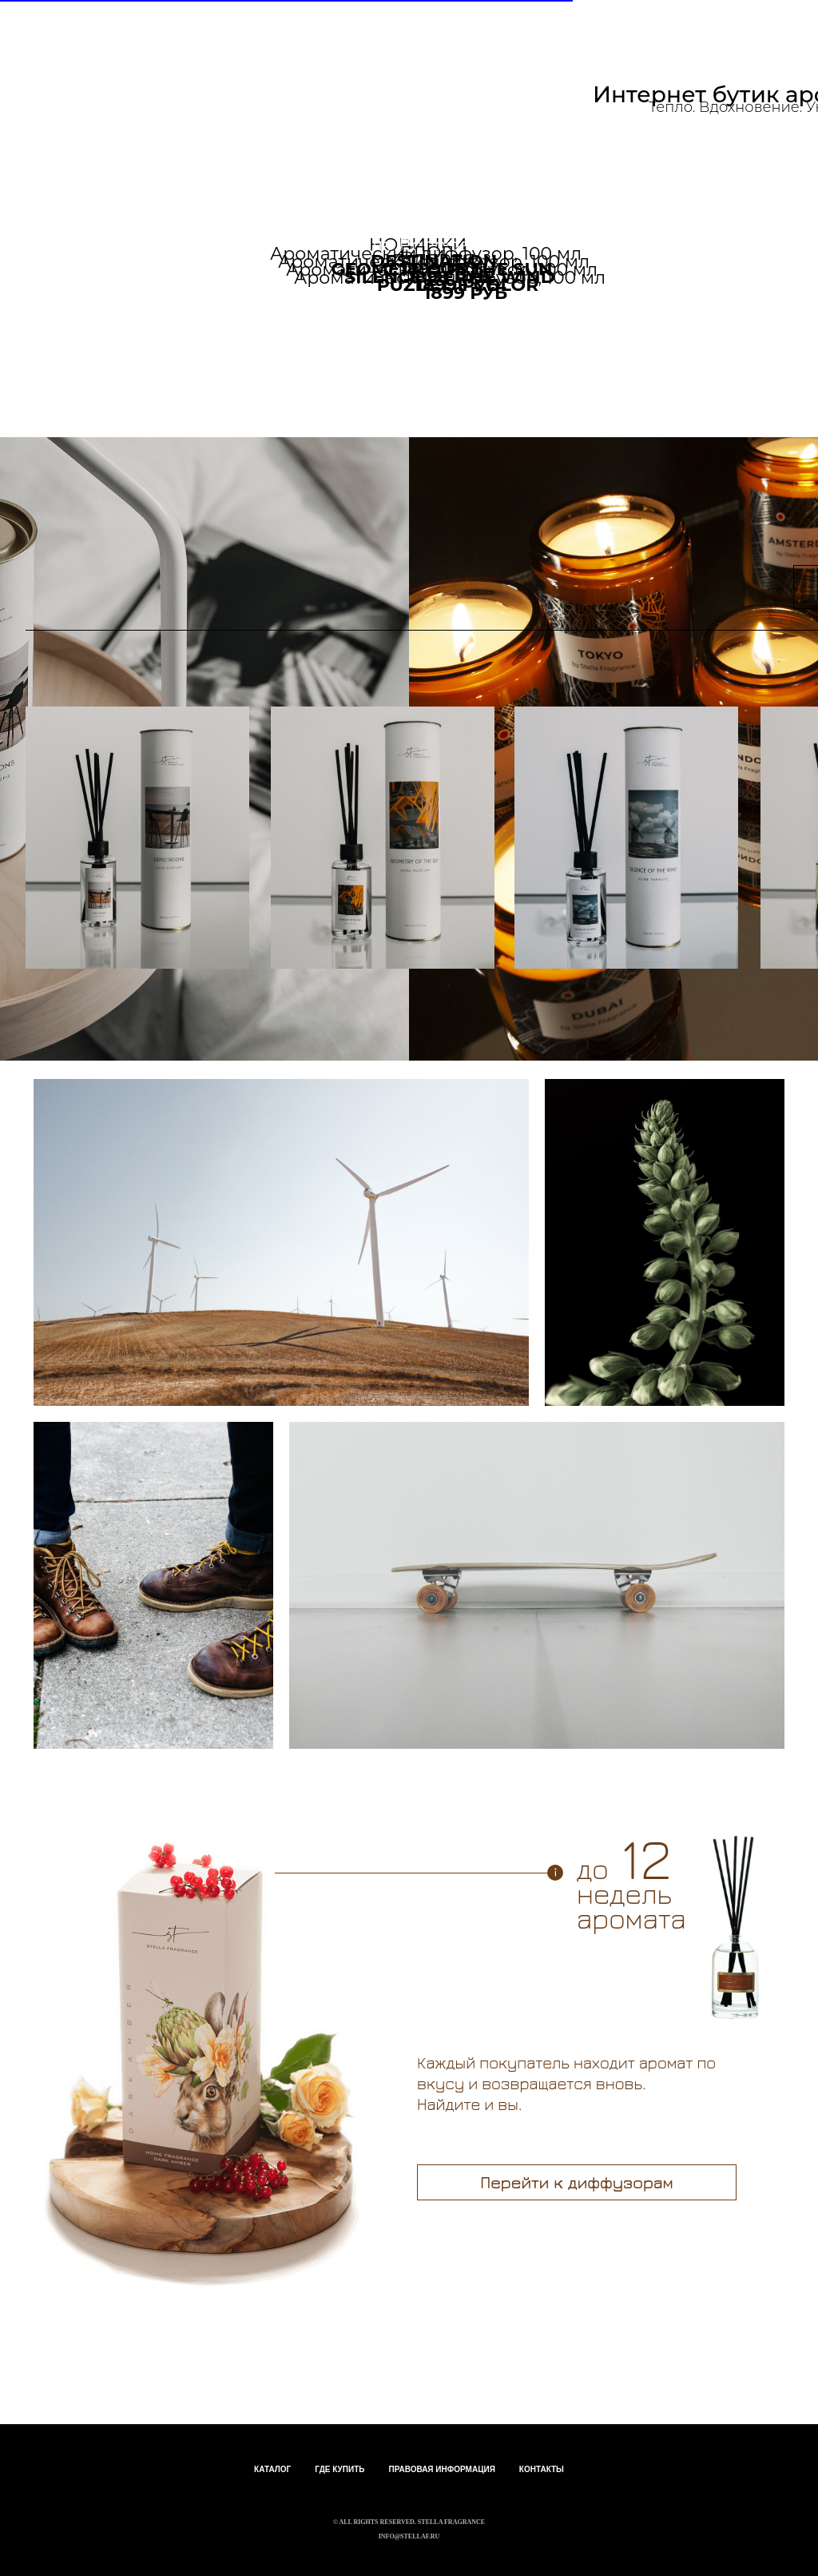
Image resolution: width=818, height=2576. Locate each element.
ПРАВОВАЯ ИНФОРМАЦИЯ (441, 2469)
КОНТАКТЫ (541, 2469)
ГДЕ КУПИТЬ (339, 2469)
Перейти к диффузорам (576, 2182)
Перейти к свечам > (555, 326)
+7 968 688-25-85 (505, 153)
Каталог (152, 157)
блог (382, 165)
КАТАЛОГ (272, 2469)
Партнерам (257, 165)
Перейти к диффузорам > (150, 326)
